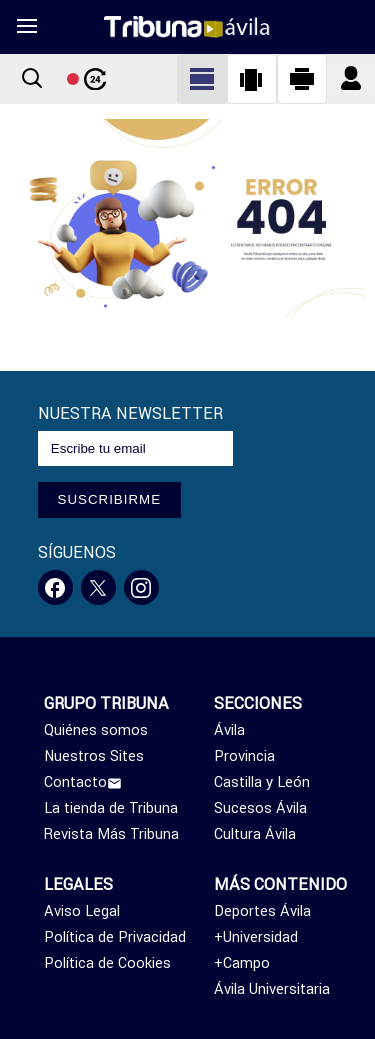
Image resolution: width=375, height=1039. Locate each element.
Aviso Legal (82, 911)
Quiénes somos (96, 730)
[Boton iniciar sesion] (351, 79)
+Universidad (256, 937)
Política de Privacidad (115, 937)
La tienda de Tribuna (111, 808)
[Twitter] (98, 587)
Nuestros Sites (94, 756)
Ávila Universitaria (272, 989)
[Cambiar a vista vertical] (252, 79)
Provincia (244, 756)
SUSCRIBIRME (110, 499)
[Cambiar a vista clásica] (202, 79)
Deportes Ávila (262, 911)
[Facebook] (55, 587)
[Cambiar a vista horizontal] (302, 79)
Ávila (229, 730)
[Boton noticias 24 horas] (87, 79)
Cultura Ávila (255, 834)
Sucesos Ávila (260, 808)
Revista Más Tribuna (111, 834)
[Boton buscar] (32, 79)
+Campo (242, 963)
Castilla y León (262, 782)
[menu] (26, 27)
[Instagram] (141, 587)
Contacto (83, 782)
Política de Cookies (107, 963)
